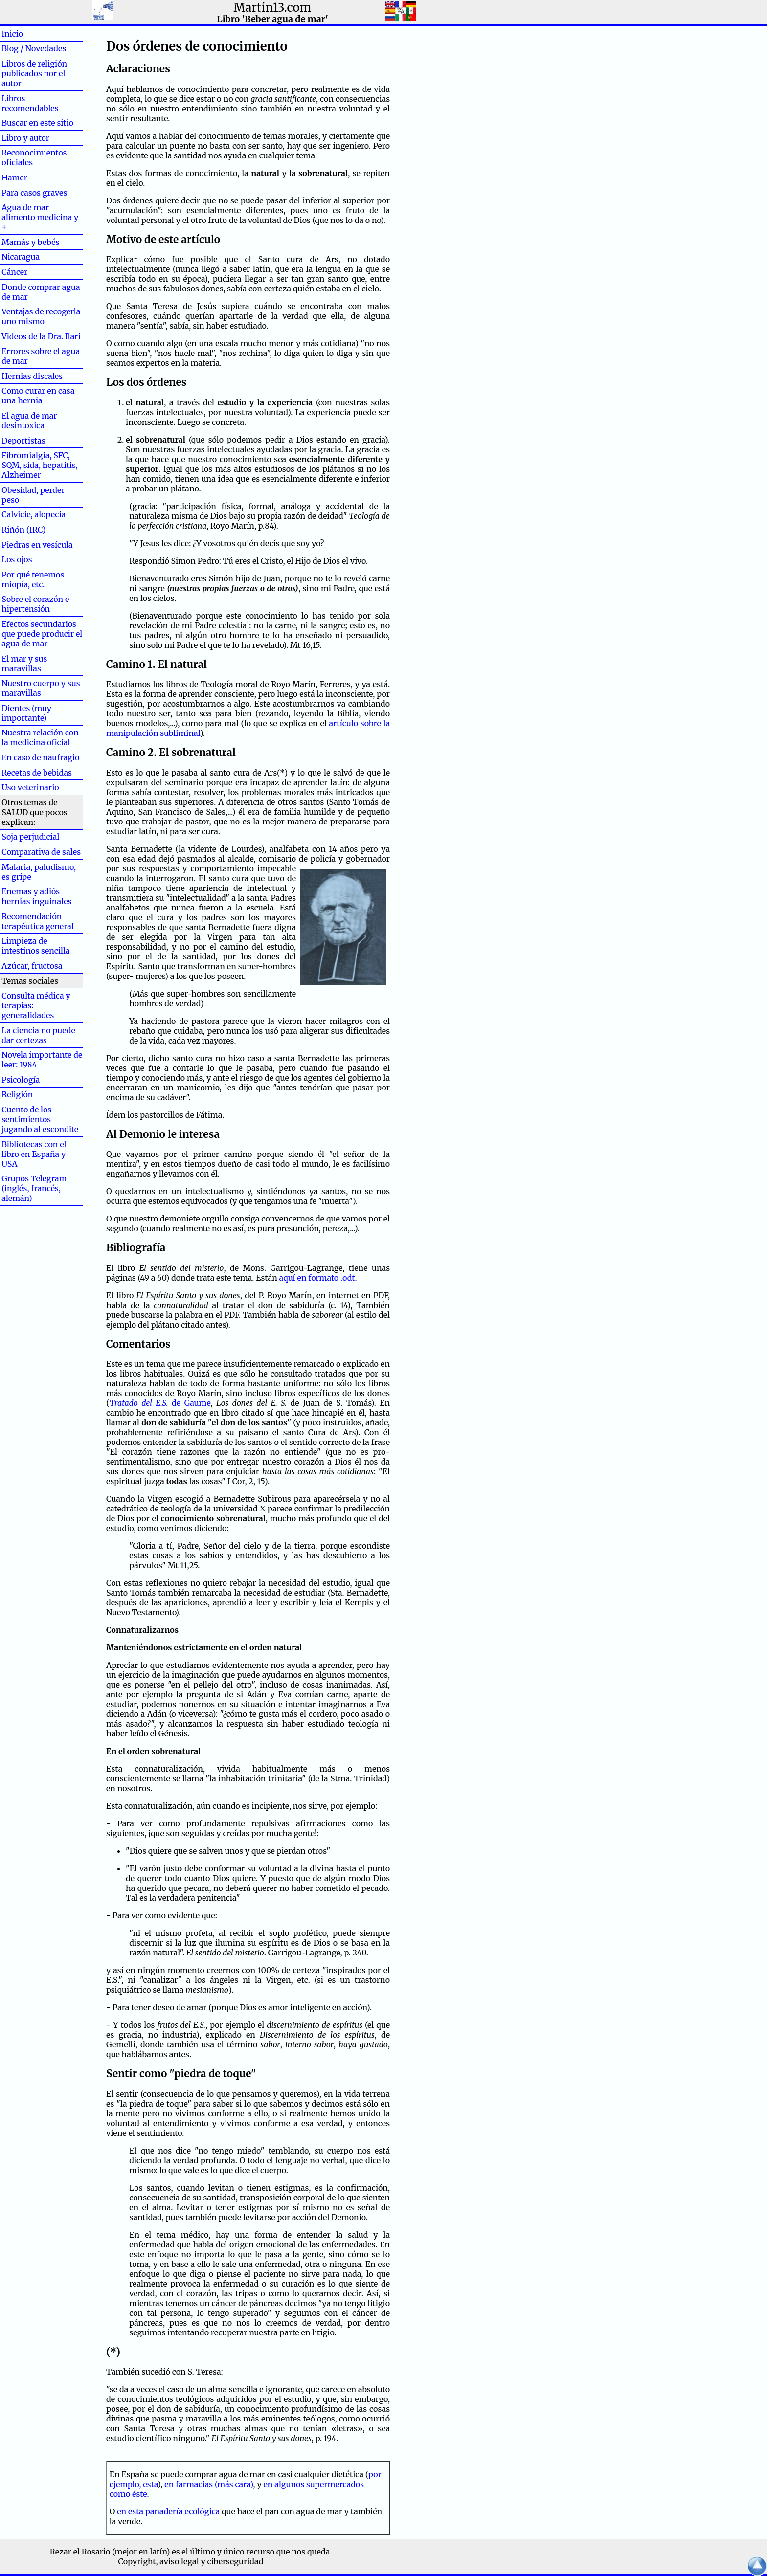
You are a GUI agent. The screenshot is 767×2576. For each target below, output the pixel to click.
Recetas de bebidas (36, 772)
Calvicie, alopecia (33, 514)
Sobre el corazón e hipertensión (35, 604)
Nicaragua (20, 257)
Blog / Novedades (33, 48)
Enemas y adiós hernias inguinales (36, 896)
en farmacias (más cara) (208, 2484)
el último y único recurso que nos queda (255, 2551)
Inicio (27, 34)
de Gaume (160, 1403)
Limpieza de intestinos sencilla (35, 945)
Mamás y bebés (30, 242)
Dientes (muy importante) (26, 713)
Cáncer (30, 272)
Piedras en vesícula (37, 545)
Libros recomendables (29, 103)
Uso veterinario (30, 787)
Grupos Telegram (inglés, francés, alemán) (34, 1188)
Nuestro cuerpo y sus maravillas (40, 688)
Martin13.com (273, 7)
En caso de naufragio (40, 757)
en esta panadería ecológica (168, 2511)
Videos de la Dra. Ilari (41, 336)
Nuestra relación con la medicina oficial (40, 737)
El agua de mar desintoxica (29, 420)
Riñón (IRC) (23, 529)
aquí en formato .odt (317, 1278)
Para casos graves (34, 193)
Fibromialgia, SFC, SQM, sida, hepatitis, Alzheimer (39, 465)
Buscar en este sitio (37, 123)
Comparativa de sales (41, 852)
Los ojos (16, 559)
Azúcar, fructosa (31, 966)
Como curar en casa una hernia (37, 395)
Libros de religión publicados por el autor (34, 73)
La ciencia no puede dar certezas (38, 1035)
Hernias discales (32, 376)
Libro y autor (25, 138)
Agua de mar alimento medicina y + (39, 217)
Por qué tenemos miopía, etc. (32, 579)
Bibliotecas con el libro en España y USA (33, 1154)
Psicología (20, 1080)
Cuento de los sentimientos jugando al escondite (39, 1119)
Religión (17, 1094)
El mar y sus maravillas (24, 663)
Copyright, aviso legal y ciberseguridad (191, 2561)
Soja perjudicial (30, 837)
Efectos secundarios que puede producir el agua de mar (41, 633)
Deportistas (23, 440)
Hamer (30, 177)
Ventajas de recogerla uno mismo (40, 316)
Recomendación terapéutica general (37, 921)
